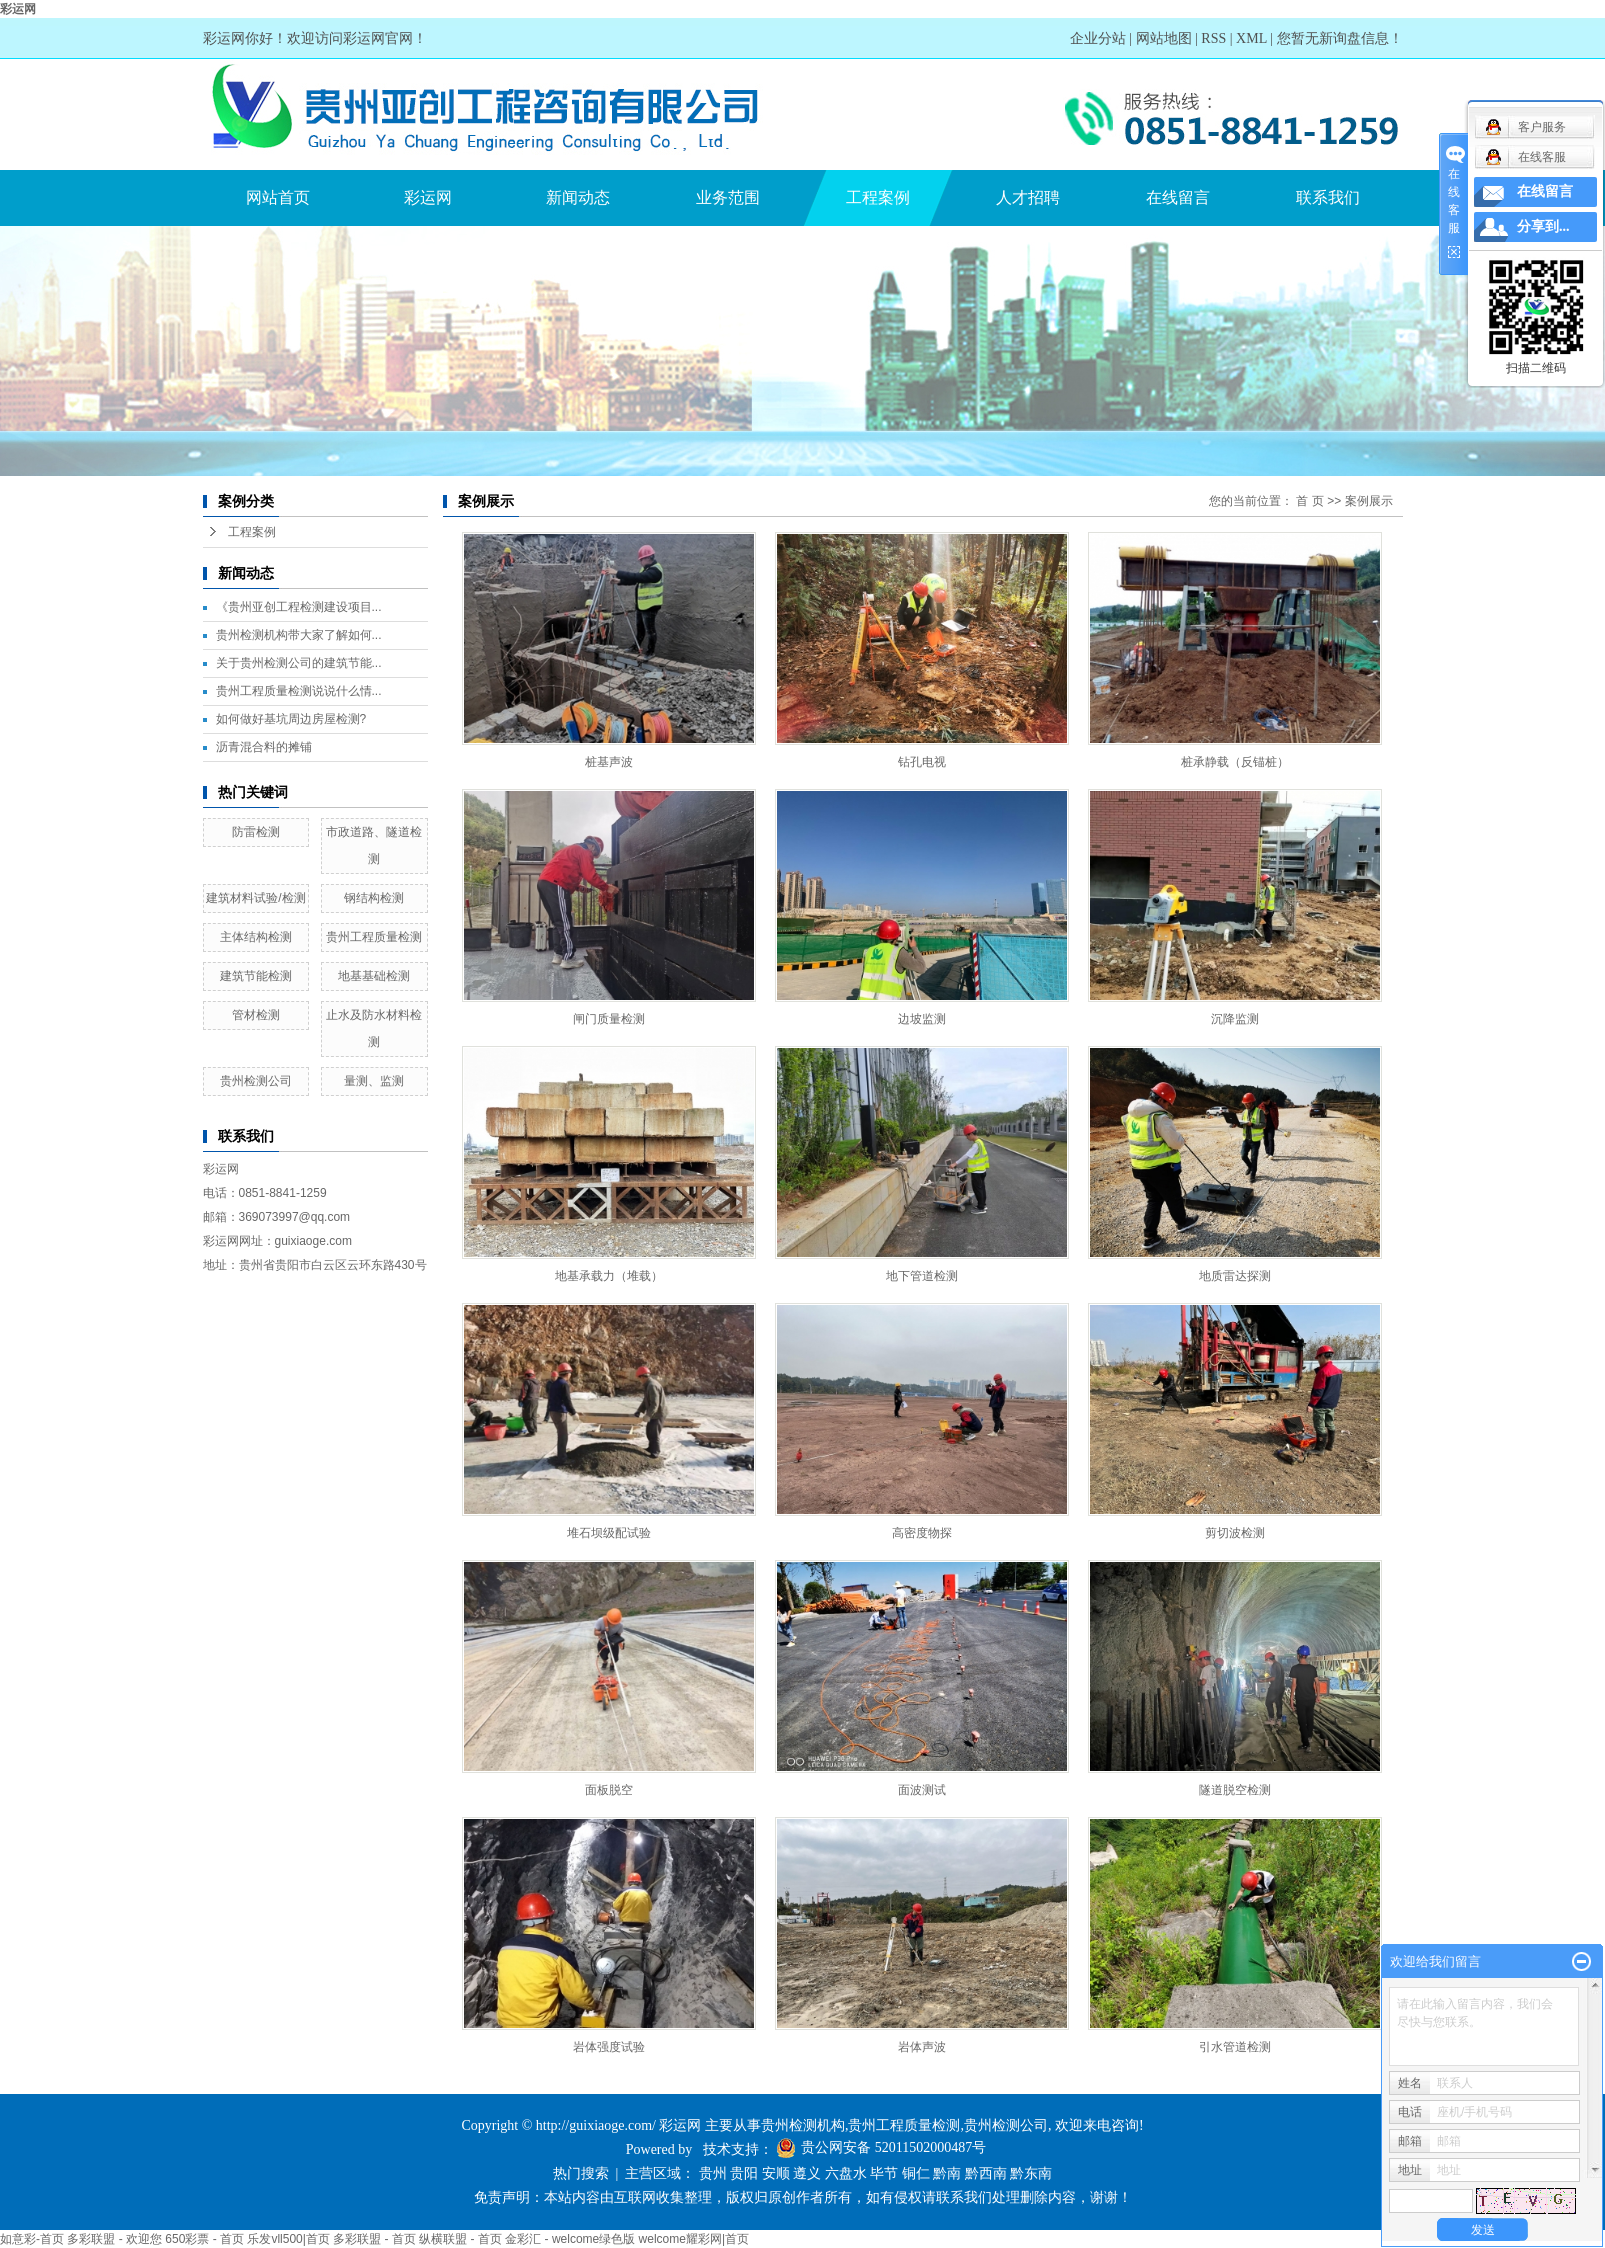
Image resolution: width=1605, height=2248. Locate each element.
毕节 (884, 2173)
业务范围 (728, 197)
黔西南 (986, 2173)
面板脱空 (609, 1790)
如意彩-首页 (32, 2239)
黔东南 (1031, 2173)
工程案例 (878, 197)
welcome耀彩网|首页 (694, 2239)
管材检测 (256, 1015)
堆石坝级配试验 (609, 1533)
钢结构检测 (374, 898)
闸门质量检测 (609, 1019)
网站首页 (278, 197)
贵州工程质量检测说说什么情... (299, 691)
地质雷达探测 (1235, 1276)
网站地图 (1164, 38)
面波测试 (922, 1790)
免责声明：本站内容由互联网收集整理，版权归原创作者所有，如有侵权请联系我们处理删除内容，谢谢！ (803, 2197)
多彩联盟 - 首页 (374, 2239)
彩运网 (18, 9)
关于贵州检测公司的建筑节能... (299, 663)
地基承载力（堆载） (609, 1276)
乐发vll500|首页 (288, 2239)
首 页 (1309, 501)
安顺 (776, 2173)
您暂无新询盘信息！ (1340, 38)
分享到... (1543, 226)
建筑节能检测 (256, 976)
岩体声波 (922, 2047)
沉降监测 (1235, 1019)
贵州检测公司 (256, 1081)
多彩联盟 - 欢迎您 (114, 2239)
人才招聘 (1028, 197)
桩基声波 (609, 762)
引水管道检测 (1235, 2047)
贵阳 (744, 2173)
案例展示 (1369, 501)
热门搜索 (581, 2173)
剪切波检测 (1235, 1533)
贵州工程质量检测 (374, 937)
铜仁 (916, 2173)
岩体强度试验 (609, 2047)
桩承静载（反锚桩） (1235, 762)
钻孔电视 (922, 762)
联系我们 (1328, 197)
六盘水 (846, 2173)
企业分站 (1098, 38)
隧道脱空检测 (1235, 1790)
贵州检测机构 (803, 2125)
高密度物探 (922, 1533)
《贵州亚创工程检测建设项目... (299, 607)
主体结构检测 (256, 937)
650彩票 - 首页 (204, 2239)
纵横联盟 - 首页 (460, 2239)
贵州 (713, 2173)
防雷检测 (256, 832)
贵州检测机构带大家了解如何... (299, 635)
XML (1251, 38)
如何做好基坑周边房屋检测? (291, 719)
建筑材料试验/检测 (255, 898)
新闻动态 (578, 197)
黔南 (947, 2173)
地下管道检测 (922, 1276)
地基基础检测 (374, 976)
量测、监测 (374, 1081)
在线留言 (1178, 197)
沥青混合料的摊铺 (264, 747)
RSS (1213, 38)
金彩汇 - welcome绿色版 (570, 2239)
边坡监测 (922, 1019)
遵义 (807, 2173)
